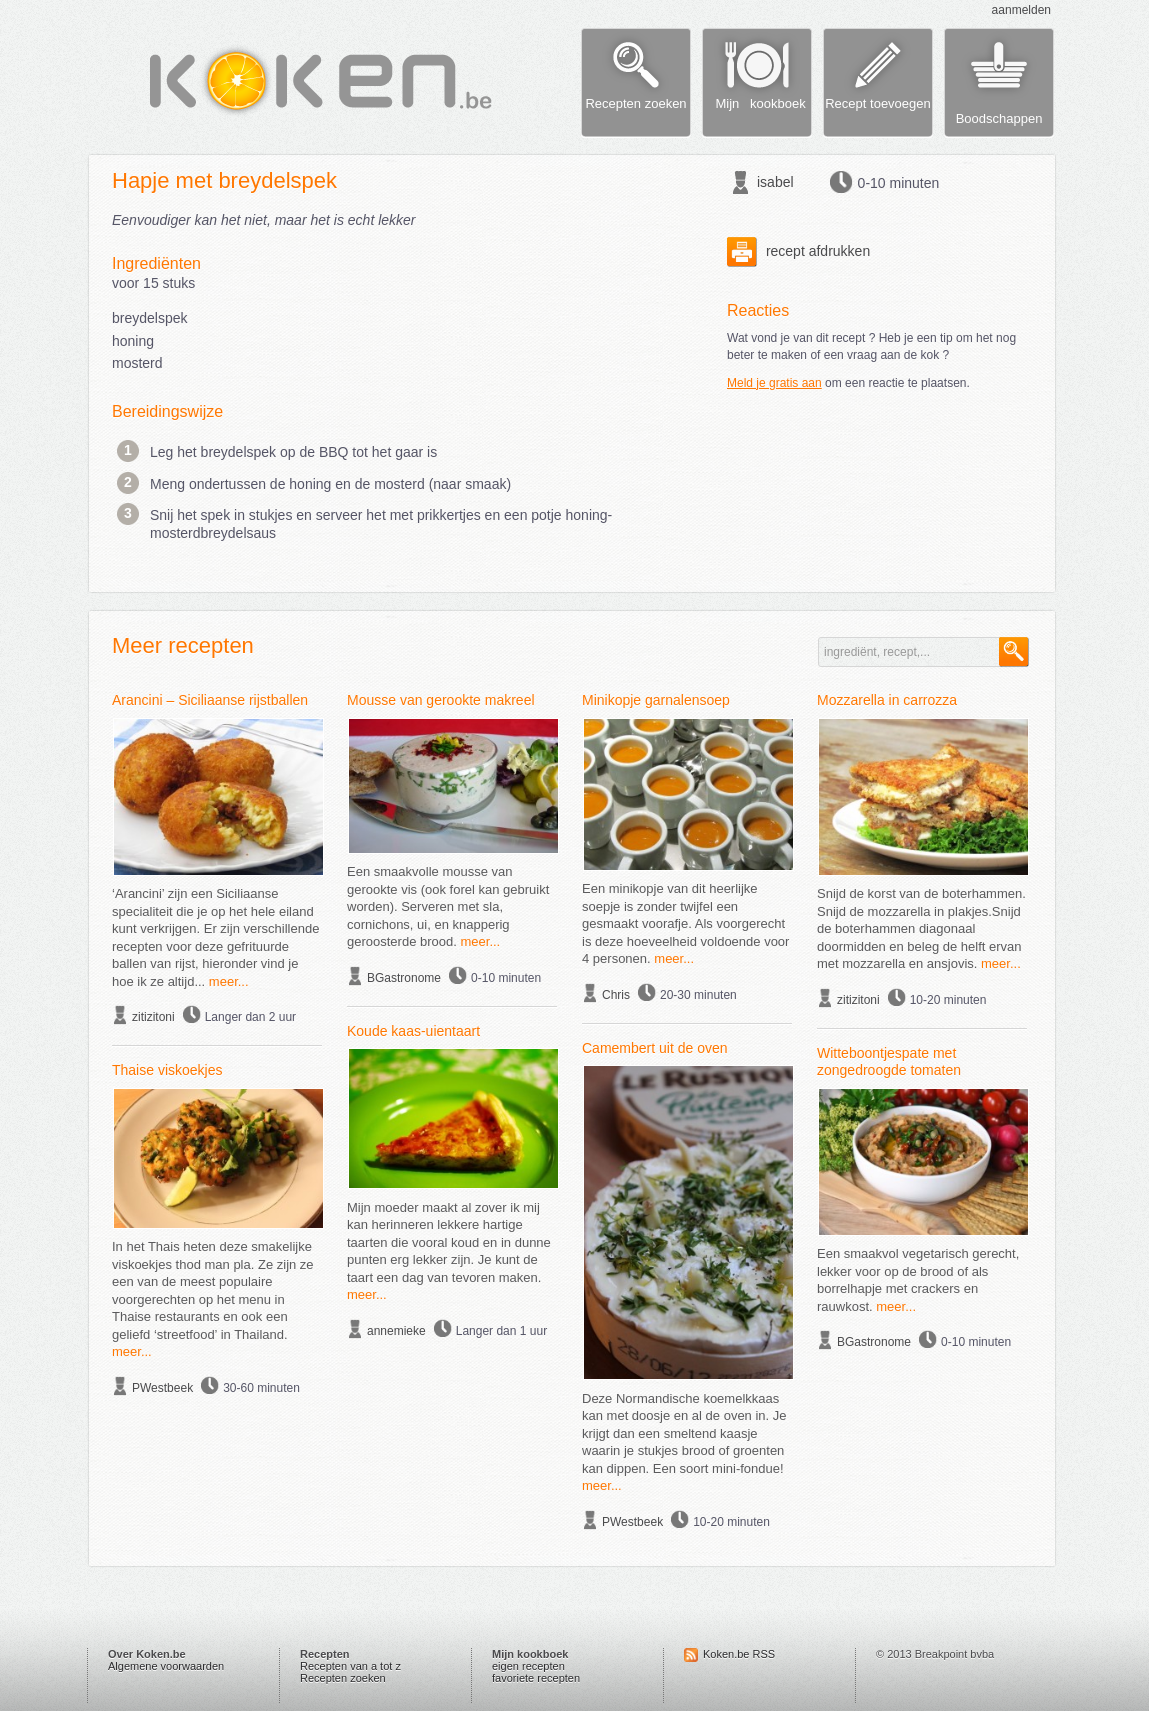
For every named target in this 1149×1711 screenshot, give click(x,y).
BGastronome (404, 978)
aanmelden (1021, 10)
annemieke (396, 1331)
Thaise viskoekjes (167, 1070)
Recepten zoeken (343, 1678)
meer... (229, 981)
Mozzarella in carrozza (887, 700)
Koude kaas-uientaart (413, 1031)
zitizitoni (153, 1017)
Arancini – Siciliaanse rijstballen (210, 700)
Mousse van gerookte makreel (441, 700)
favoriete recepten (536, 1678)
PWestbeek (162, 1388)
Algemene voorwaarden (166, 1666)
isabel (775, 182)
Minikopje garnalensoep (656, 700)
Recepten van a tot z (350, 1666)
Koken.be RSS (739, 1654)
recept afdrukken (798, 251)
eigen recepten (528, 1666)
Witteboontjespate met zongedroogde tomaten (889, 1062)
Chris (616, 995)
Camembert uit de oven (655, 1048)
